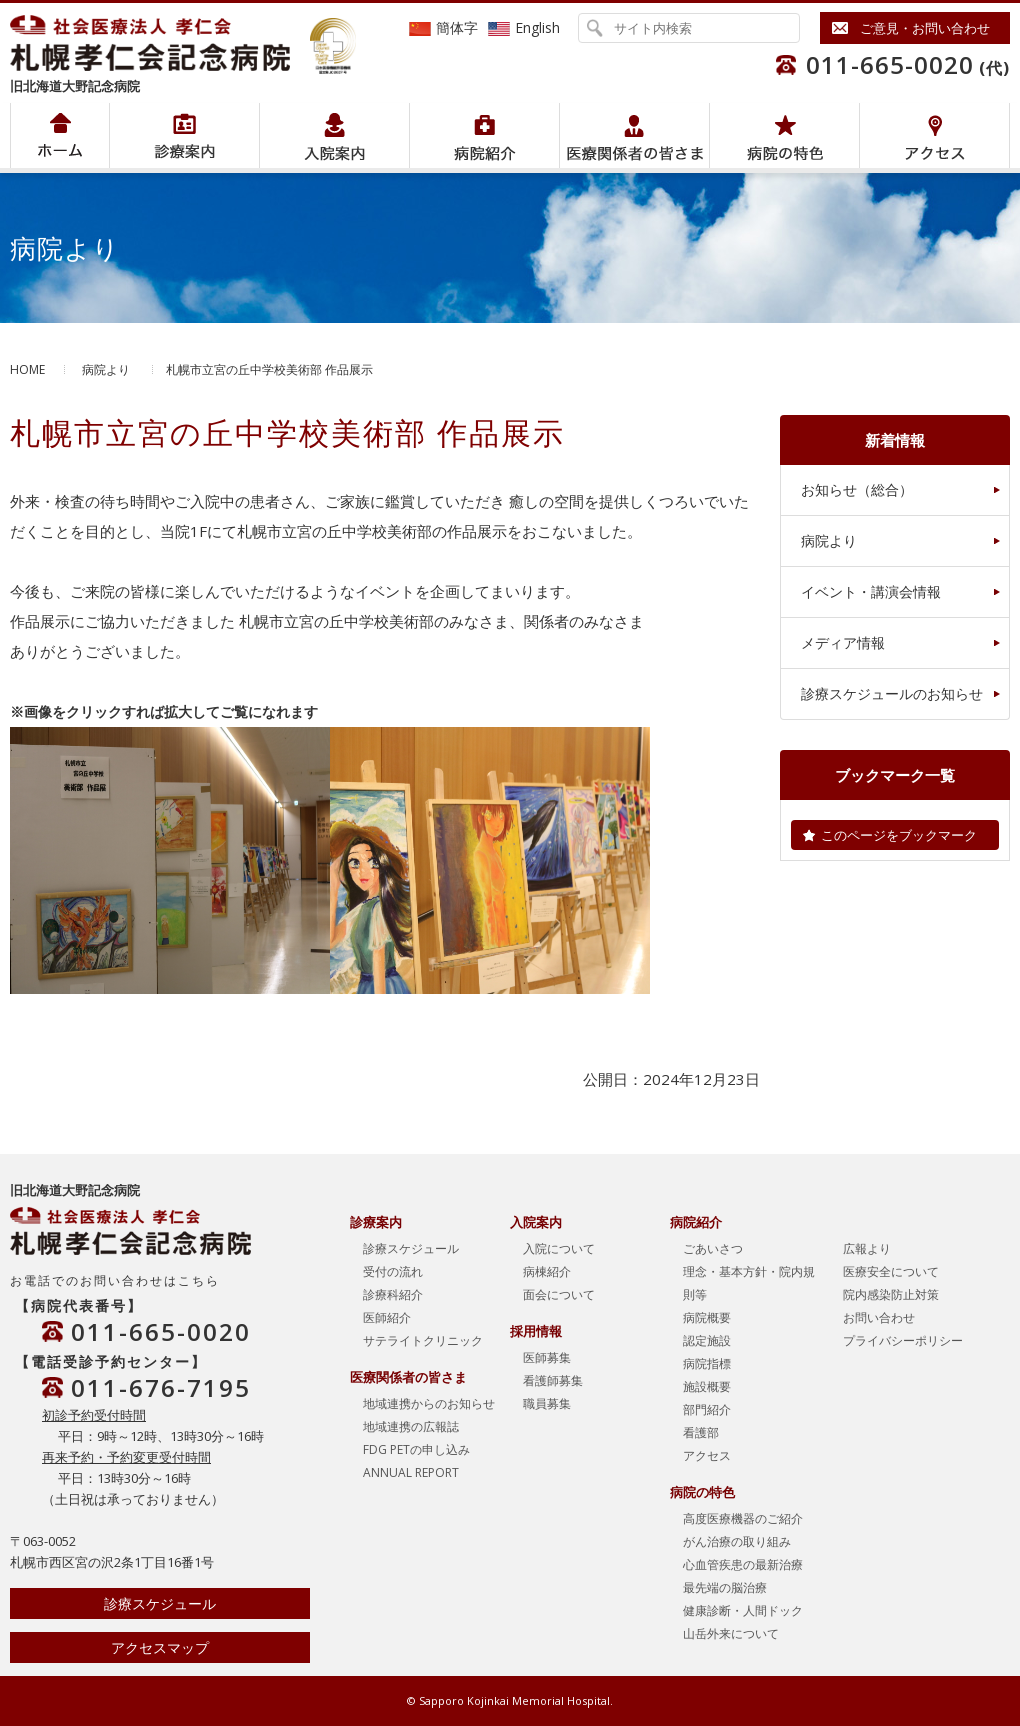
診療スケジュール (160, 1603)
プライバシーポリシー (903, 1340)
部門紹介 (707, 1409)
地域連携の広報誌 (411, 1426)
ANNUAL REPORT (411, 1472)
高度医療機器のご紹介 (743, 1518)
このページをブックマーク (899, 835)
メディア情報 (843, 642)
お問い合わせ (879, 1317)
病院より (106, 369)
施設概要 (707, 1386)
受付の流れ (393, 1271)
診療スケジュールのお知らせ (892, 693)
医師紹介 (387, 1317)
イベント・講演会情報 (871, 591)
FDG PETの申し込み (416, 1449)
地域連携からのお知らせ (429, 1403)
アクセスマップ (160, 1647)
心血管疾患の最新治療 (743, 1564)
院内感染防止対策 (891, 1294)
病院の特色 (784, 135)
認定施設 (707, 1340)
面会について (559, 1294)
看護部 (701, 1432)
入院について (559, 1248)
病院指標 (707, 1363)
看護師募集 (553, 1380)
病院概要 (707, 1317)
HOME (27, 369)
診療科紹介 (393, 1294)
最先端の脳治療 (725, 1587)
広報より (867, 1248)
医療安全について (891, 1271)
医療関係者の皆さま (634, 135)
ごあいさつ (713, 1248)
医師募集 (547, 1357)
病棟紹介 (547, 1271)
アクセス (934, 135)
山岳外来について (731, 1633)
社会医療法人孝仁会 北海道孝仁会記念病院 (160, 43)
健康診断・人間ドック (743, 1610)
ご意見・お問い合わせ (925, 28)
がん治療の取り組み (737, 1541)
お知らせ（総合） (857, 489)
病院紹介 (184, 135)
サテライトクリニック (423, 1340)
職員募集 (547, 1403)
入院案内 (334, 135)
